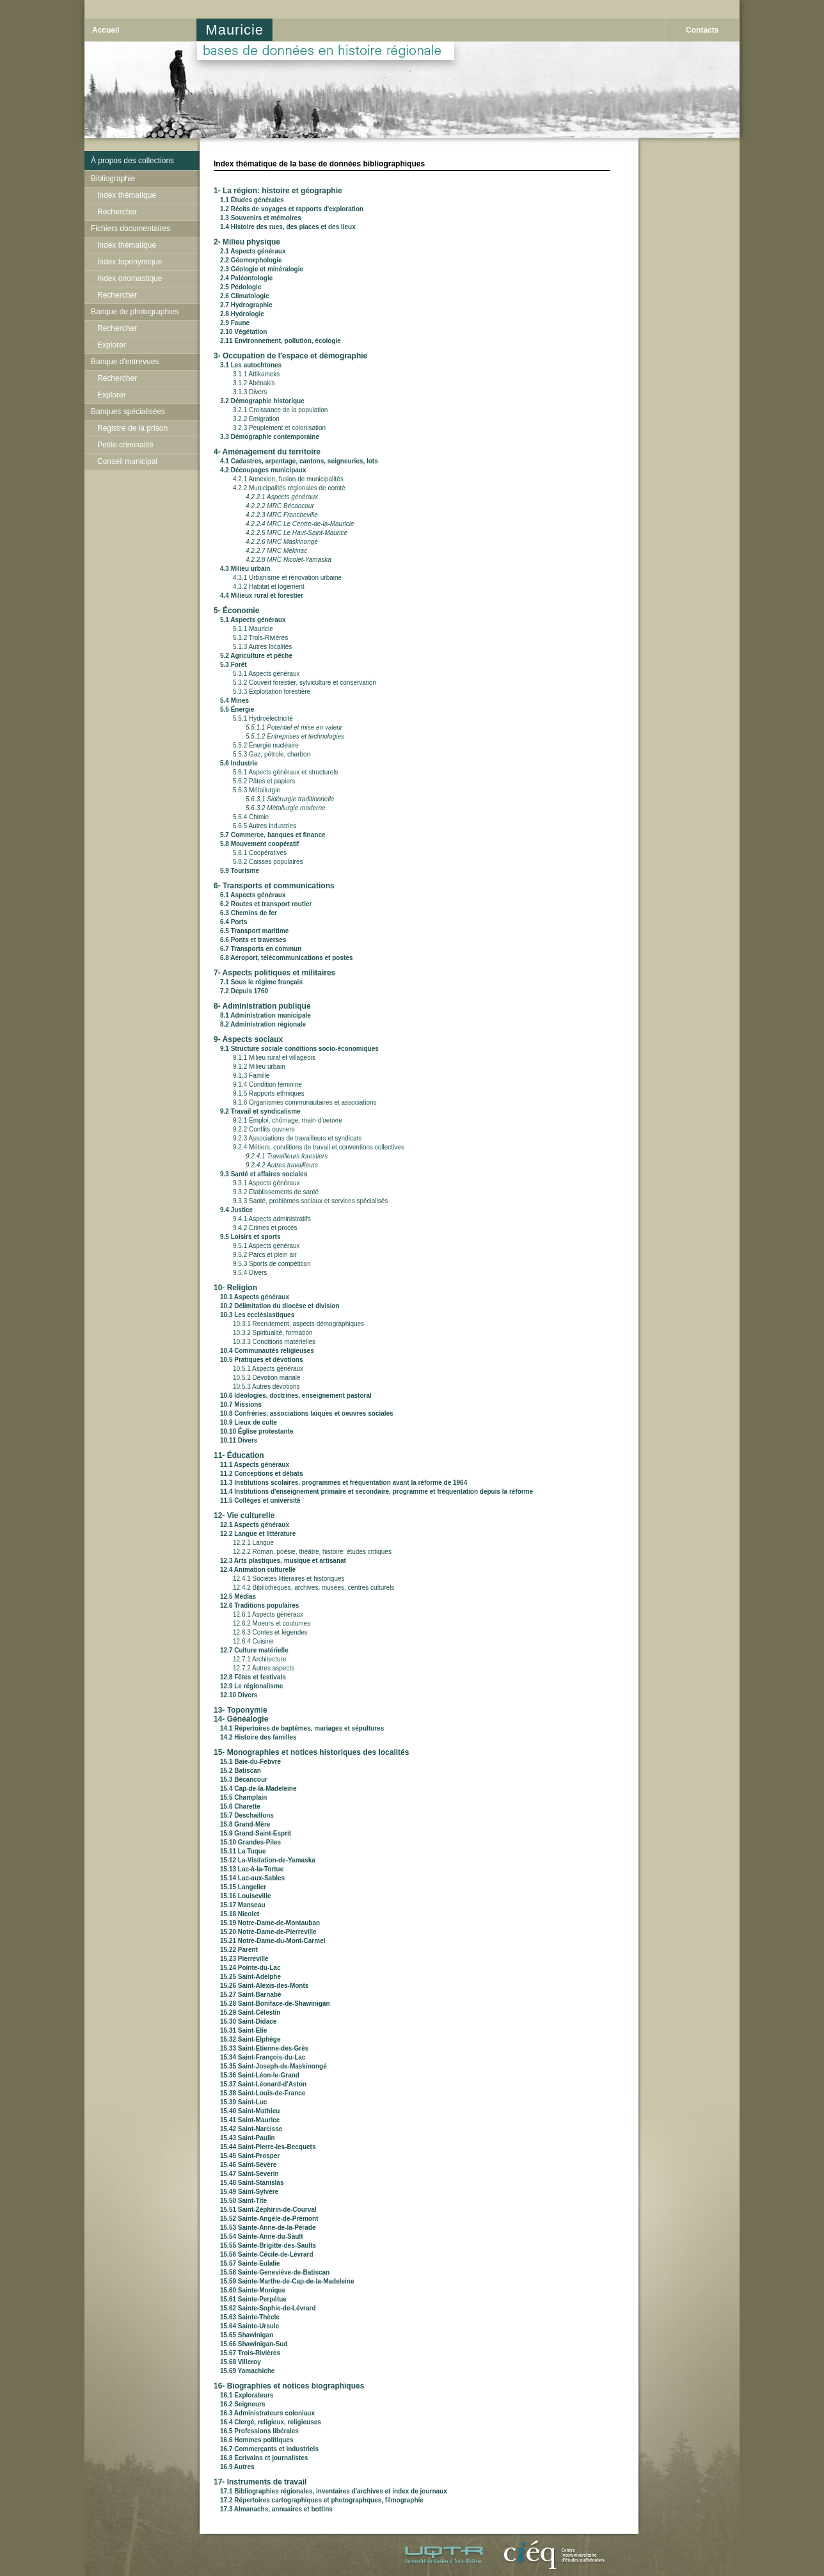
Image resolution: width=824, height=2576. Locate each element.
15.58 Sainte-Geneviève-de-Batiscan (274, 2272)
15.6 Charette (240, 1806)
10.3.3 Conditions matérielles (274, 1341)
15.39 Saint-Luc (243, 2102)
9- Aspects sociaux (248, 1039)
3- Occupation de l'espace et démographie (290, 355)
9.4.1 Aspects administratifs (272, 1218)
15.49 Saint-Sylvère (249, 2191)
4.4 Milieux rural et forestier (261, 595)
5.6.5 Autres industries (264, 825)
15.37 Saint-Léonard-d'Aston (263, 2084)
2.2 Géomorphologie (251, 260)
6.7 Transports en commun (260, 948)
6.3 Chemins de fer (248, 912)
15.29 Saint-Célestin (250, 2012)
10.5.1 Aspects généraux (268, 1368)
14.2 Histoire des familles (258, 1737)
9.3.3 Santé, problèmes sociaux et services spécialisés (310, 1200)
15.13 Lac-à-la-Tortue (251, 1869)
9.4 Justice (236, 1209)
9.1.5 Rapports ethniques (269, 1093)
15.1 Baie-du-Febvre (250, 1761)
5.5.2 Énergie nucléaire (266, 745)
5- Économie (236, 610)
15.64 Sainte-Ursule (249, 2326)
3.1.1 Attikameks (256, 374)
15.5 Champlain (243, 1797)
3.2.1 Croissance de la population (280, 409)
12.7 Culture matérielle (254, 1650)
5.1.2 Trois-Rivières (260, 637)
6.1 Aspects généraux (252, 895)
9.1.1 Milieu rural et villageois (274, 1057)
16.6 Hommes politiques (256, 2440)
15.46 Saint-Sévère (248, 2164)
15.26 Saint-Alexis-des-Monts (264, 1985)
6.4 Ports (233, 921)
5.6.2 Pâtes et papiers (264, 781)
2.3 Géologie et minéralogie (261, 269)
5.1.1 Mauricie (253, 628)
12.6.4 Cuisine (253, 1641)
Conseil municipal (127, 461)
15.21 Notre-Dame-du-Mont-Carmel (272, 1940)
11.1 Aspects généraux (254, 1464)
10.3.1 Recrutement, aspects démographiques (298, 1323)
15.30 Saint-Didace (248, 2021)
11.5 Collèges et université (260, 1500)
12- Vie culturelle (244, 1515)
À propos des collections (132, 160)
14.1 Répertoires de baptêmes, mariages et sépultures (302, 1728)
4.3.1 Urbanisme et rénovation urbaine (287, 577)
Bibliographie (113, 178)
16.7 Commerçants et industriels (269, 2448)
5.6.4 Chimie (251, 816)
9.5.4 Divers (250, 1272)
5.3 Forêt (233, 664)
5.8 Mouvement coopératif (259, 843)
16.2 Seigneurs (242, 2404)
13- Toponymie (240, 1710)
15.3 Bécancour (243, 1779)
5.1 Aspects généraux (252, 619)
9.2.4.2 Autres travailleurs (282, 1165)
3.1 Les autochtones (250, 365)
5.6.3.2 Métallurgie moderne (286, 808)
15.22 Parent (239, 1949)
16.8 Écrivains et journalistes (264, 2457)
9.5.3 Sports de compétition (272, 1263)
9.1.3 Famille (251, 1075)
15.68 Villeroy (240, 2361)
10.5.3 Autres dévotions (266, 1386)
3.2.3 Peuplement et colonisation (279, 427)
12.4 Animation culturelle (258, 1569)
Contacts (702, 30)
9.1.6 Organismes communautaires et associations (305, 1102)
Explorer (111, 344)
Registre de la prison (132, 428)
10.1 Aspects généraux (254, 1296)
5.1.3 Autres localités (262, 646)
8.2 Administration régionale (263, 1024)
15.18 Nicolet (239, 1913)
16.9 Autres (237, 2466)
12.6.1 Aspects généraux (268, 1614)
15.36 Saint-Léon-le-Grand (259, 2075)
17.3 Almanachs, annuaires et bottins (276, 2509)
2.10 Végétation (243, 331)
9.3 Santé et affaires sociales (263, 1174)
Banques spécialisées (128, 411)
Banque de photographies (134, 311)
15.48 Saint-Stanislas (252, 2182)
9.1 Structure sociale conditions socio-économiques (299, 1048)
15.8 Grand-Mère (245, 1824)
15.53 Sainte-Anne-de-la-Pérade (268, 2227)
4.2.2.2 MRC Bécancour (280, 505)
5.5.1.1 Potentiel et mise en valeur (294, 727)
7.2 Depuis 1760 (244, 991)
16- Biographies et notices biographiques (289, 2385)
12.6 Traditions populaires (259, 1605)
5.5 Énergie (237, 709)
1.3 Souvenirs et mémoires (260, 217)
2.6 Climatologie (244, 296)
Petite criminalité (125, 444)
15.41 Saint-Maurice (250, 2120)
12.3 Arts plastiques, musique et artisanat (283, 1560)
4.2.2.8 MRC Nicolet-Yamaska (288, 559)
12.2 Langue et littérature (258, 1533)
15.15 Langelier (243, 1887)
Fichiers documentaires (130, 228)
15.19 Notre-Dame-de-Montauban (270, 1922)
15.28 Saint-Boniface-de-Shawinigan (275, 2003)
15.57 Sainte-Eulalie (250, 2263)
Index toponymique (129, 261)
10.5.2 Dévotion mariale (267, 1377)
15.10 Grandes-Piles (250, 1842)
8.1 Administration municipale (265, 1015)
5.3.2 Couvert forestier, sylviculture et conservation (304, 682)
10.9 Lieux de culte (248, 1422)
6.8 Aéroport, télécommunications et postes (286, 957)
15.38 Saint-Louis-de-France (262, 2093)
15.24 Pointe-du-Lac (250, 1967)
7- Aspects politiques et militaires (274, 972)
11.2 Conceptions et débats (261, 1473)
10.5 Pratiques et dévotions (261, 1359)
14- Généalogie (241, 1719)
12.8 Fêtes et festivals (253, 1677)
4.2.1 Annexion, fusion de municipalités (288, 479)
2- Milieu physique (247, 241)
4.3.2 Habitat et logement (269, 586)
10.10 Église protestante (257, 1431)
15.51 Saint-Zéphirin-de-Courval (268, 2209)
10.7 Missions (241, 1404)
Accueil (106, 30)
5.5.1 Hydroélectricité (263, 718)
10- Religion (235, 1287)
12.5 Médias (238, 1596)
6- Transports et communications (274, 885)
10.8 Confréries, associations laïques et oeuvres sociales (306, 1413)
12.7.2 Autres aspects (263, 1668)
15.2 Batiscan (240, 1770)
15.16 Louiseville (245, 1896)
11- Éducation (239, 1455)
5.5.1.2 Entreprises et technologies (295, 736)
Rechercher (117, 211)
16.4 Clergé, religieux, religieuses (270, 2422)
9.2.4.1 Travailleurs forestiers (287, 1156)
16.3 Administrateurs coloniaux (267, 2413)
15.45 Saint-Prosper (250, 2155)
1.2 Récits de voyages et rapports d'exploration (291, 208)
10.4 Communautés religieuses (267, 1350)
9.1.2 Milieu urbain (259, 1066)
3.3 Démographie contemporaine (269, 436)
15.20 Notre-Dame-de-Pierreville (268, 1931)
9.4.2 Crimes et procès (265, 1227)
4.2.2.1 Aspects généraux (282, 496)
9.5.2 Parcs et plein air (265, 1254)
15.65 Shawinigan (246, 2335)
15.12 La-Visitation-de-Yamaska (267, 1860)
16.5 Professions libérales (259, 2431)
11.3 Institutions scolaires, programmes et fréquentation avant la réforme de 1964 (343, 1482)
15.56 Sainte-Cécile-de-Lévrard (266, 2254)
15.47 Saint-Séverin (249, 2173)
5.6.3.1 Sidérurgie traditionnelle (290, 799)
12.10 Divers (238, 1695)
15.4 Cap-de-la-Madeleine (258, 1788)
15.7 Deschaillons (247, 1815)
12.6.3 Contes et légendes (270, 1632)
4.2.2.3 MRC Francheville (282, 514)
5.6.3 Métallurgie (256, 790)
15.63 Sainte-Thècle (250, 2317)
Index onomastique (129, 278)
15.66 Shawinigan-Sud (254, 2344)
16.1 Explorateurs (246, 2395)
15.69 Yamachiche (247, 2370)
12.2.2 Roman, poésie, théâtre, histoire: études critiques (312, 1551)
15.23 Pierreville (244, 1958)
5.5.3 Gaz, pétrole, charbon (271, 754)
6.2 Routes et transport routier (266, 904)
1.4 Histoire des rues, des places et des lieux (288, 226)
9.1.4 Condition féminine (267, 1084)
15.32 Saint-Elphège (250, 2039)
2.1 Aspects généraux (252, 251)
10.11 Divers (238, 1440)
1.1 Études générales (252, 200)
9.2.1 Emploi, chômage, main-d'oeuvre (287, 1120)
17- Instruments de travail (260, 2481)
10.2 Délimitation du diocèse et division (280, 1305)
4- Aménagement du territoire (267, 451)
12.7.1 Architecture (259, 1659)
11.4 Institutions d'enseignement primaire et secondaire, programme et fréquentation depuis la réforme (376, 1491)
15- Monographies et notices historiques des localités (311, 1752)
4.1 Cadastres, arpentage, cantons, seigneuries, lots (299, 461)
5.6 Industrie (239, 763)
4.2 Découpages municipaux (263, 470)
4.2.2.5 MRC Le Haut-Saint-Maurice (296, 532)
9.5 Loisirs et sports (250, 1236)
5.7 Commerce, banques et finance (273, 834)
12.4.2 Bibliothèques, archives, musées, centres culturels (313, 1587)
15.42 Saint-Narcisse (251, 2128)
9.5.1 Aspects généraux (266, 1245)
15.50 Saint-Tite (243, 2200)
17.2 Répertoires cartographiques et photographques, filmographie (322, 2500)
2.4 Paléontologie (246, 278)
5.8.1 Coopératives (260, 852)
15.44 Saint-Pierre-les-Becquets (268, 2146)
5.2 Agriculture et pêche (256, 655)
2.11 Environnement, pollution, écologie (280, 340)
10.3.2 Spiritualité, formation (273, 1332)
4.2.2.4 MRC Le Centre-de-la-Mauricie (300, 523)
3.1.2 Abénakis (254, 383)
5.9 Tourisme (239, 870)
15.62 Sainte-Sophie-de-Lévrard (268, 2308)
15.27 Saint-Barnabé (250, 1994)
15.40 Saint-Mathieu (250, 2111)
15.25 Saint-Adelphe (250, 1976)
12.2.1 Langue (253, 1542)
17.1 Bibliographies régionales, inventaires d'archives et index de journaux (333, 2491)
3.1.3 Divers (250, 392)
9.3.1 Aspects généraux (266, 1183)
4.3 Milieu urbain (245, 568)
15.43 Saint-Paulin (247, 2137)
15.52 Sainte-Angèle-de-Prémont (269, 2218)
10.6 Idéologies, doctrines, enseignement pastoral (296, 1395)
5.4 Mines (234, 700)
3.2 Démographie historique (262, 400)
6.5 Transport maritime (254, 930)
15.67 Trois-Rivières (250, 2352)
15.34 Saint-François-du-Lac (262, 2057)
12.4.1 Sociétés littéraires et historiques (289, 1578)
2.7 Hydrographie (246, 304)
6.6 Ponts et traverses (253, 939)
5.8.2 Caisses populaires (268, 861)
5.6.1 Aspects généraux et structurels (285, 772)
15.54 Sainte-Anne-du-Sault (261, 2236)
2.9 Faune (235, 322)
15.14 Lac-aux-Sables (252, 1878)
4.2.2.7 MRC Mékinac (276, 550)
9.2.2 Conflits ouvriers (264, 1129)
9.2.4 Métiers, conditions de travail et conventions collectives (318, 1147)
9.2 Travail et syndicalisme (260, 1111)
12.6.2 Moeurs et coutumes (271, 1623)
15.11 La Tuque (243, 1851)
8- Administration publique (262, 1006)
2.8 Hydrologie (242, 313)
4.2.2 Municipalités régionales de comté (289, 488)
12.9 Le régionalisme (251, 1686)
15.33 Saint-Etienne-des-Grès (264, 2048)
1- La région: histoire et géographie (278, 190)
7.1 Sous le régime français (261, 982)
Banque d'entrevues (125, 361)
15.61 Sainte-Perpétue (253, 2299)
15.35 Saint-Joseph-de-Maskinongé (273, 2066)
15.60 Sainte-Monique (252, 2290)
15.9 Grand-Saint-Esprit (255, 1833)
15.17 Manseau (242, 1904)
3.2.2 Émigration (256, 418)
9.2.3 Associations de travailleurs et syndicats (297, 1138)
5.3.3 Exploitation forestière (271, 691)
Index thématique (126, 195)
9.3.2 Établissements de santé (276, 1192)
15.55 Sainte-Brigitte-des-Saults (268, 2245)
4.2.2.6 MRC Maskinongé (282, 541)
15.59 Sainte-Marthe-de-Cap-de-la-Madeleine (287, 2281)
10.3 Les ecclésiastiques (257, 1314)
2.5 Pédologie (240, 287)
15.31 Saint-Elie (243, 2030)
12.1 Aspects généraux (254, 1524)
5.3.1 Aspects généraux (266, 673)
